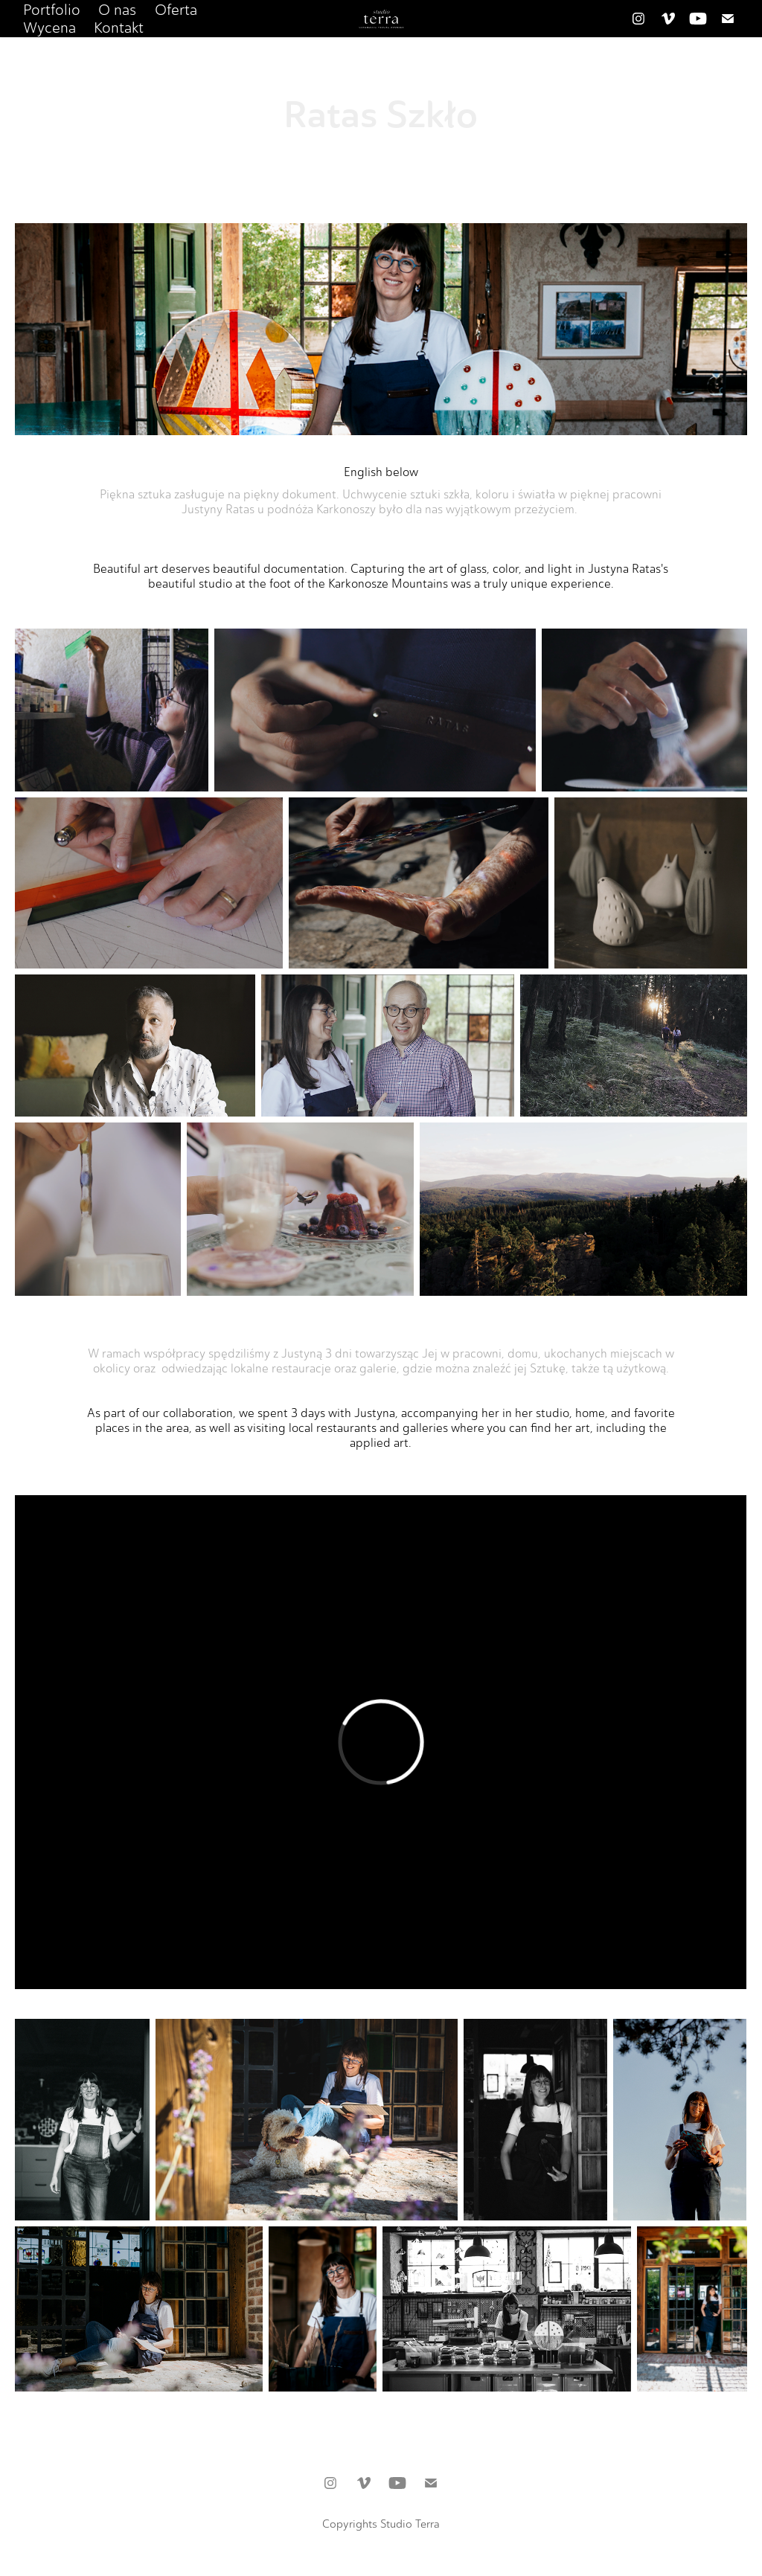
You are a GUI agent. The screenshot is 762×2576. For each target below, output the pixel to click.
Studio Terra (410, 2524)
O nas (117, 10)
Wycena (49, 27)
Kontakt (119, 27)
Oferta (176, 10)
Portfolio (51, 10)
